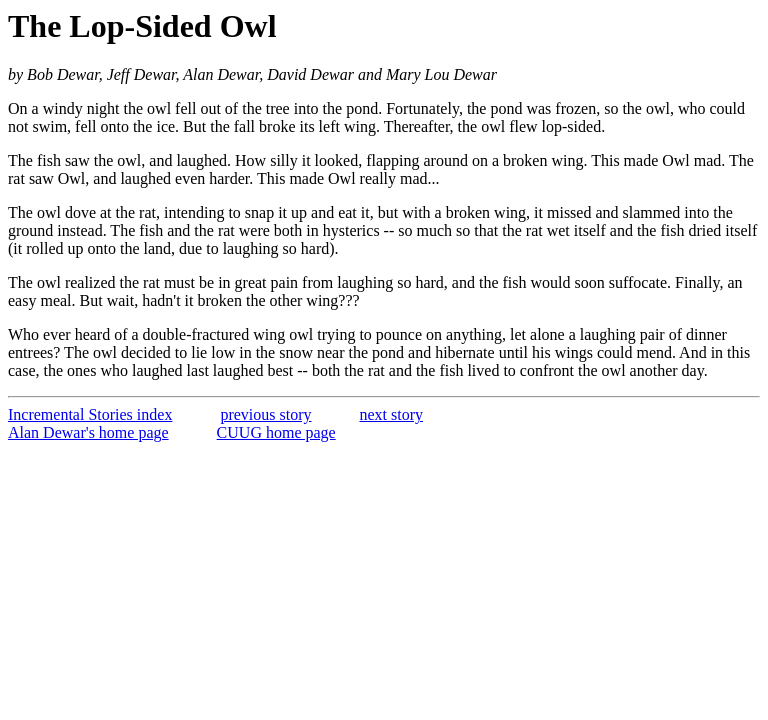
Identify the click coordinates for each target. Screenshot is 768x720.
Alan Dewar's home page (88, 432)
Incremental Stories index (90, 414)
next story (392, 414)
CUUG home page (276, 432)
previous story (265, 414)
